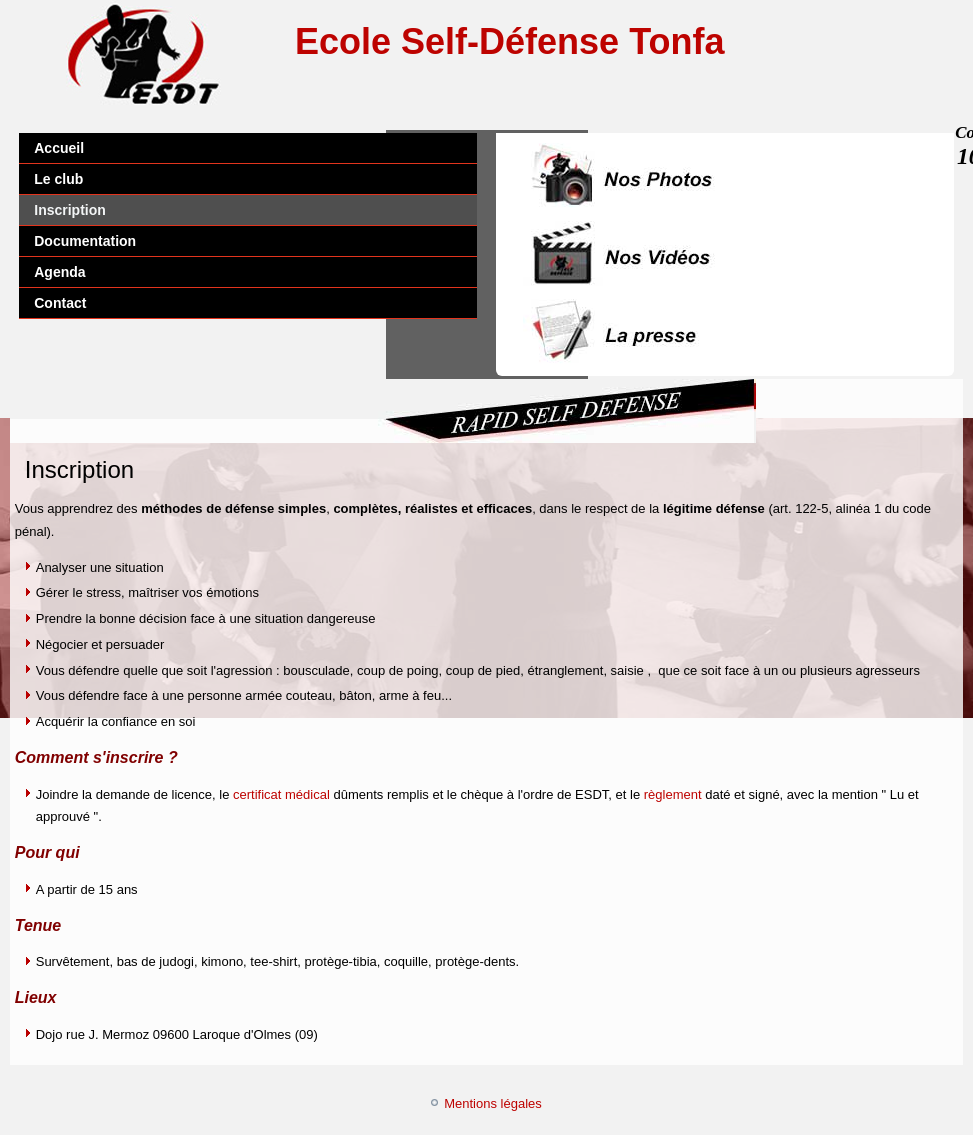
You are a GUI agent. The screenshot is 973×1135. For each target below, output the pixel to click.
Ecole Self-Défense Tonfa (509, 41)
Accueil (59, 148)
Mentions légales (493, 1103)
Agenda (59, 272)
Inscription (70, 210)
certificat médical (281, 794)
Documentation (85, 241)
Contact (60, 303)
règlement (674, 794)
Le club (58, 179)
